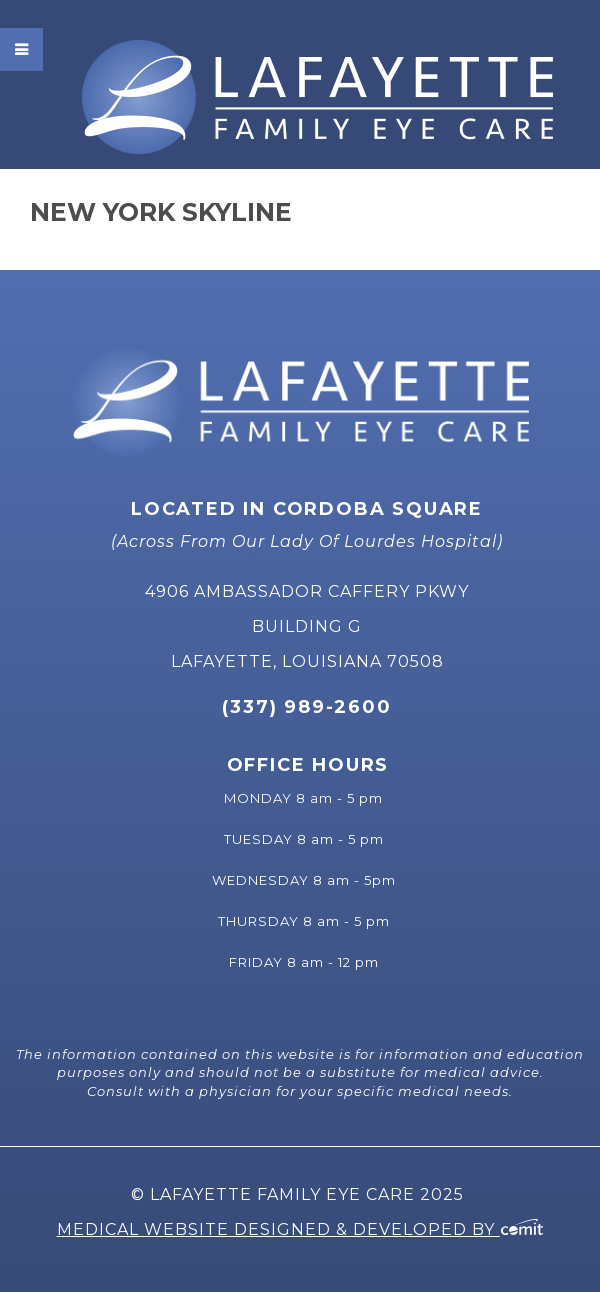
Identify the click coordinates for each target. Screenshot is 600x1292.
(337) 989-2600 (306, 707)
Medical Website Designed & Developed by (300, 1229)
